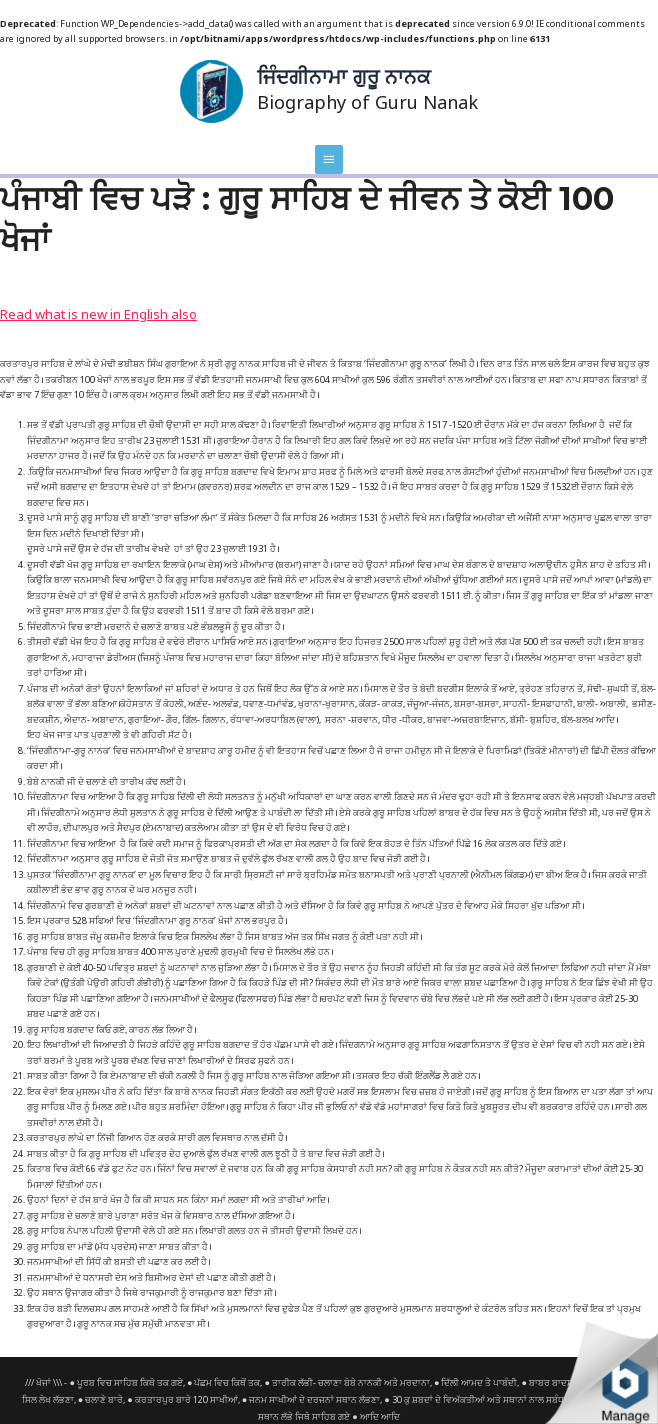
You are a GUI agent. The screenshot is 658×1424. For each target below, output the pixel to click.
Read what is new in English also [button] (71, 295)
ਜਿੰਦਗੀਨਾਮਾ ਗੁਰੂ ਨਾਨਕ (342, 73)
